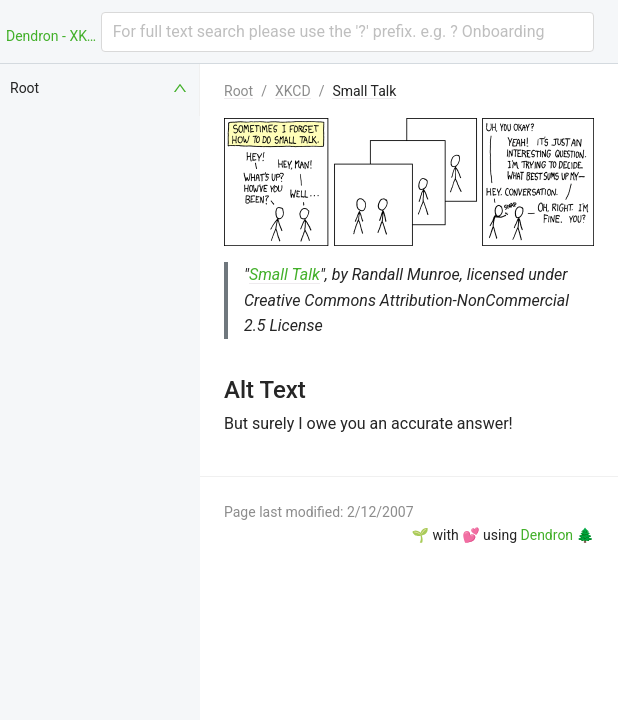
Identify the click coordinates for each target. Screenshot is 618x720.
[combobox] (347, 32)
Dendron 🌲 (557, 535)
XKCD (293, 91)
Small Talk (364, 91)
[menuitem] (100, 88)
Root (238, 91)
